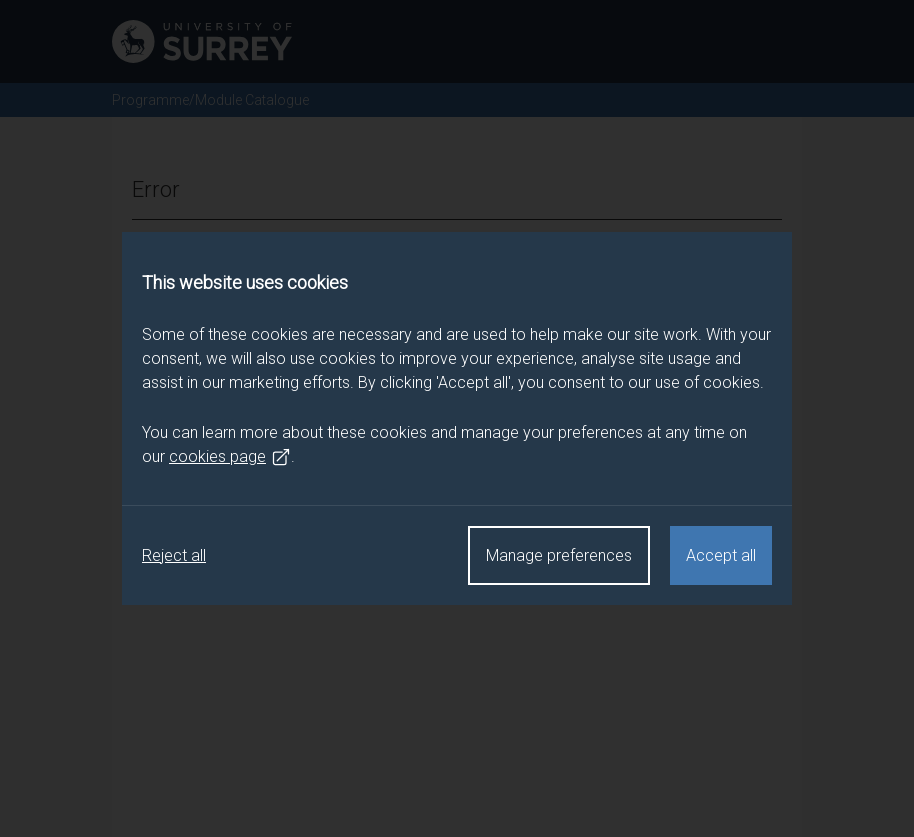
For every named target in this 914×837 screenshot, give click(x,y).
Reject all (174, 555)
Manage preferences (559, 555)
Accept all (721, 555)
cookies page (230, 457)
